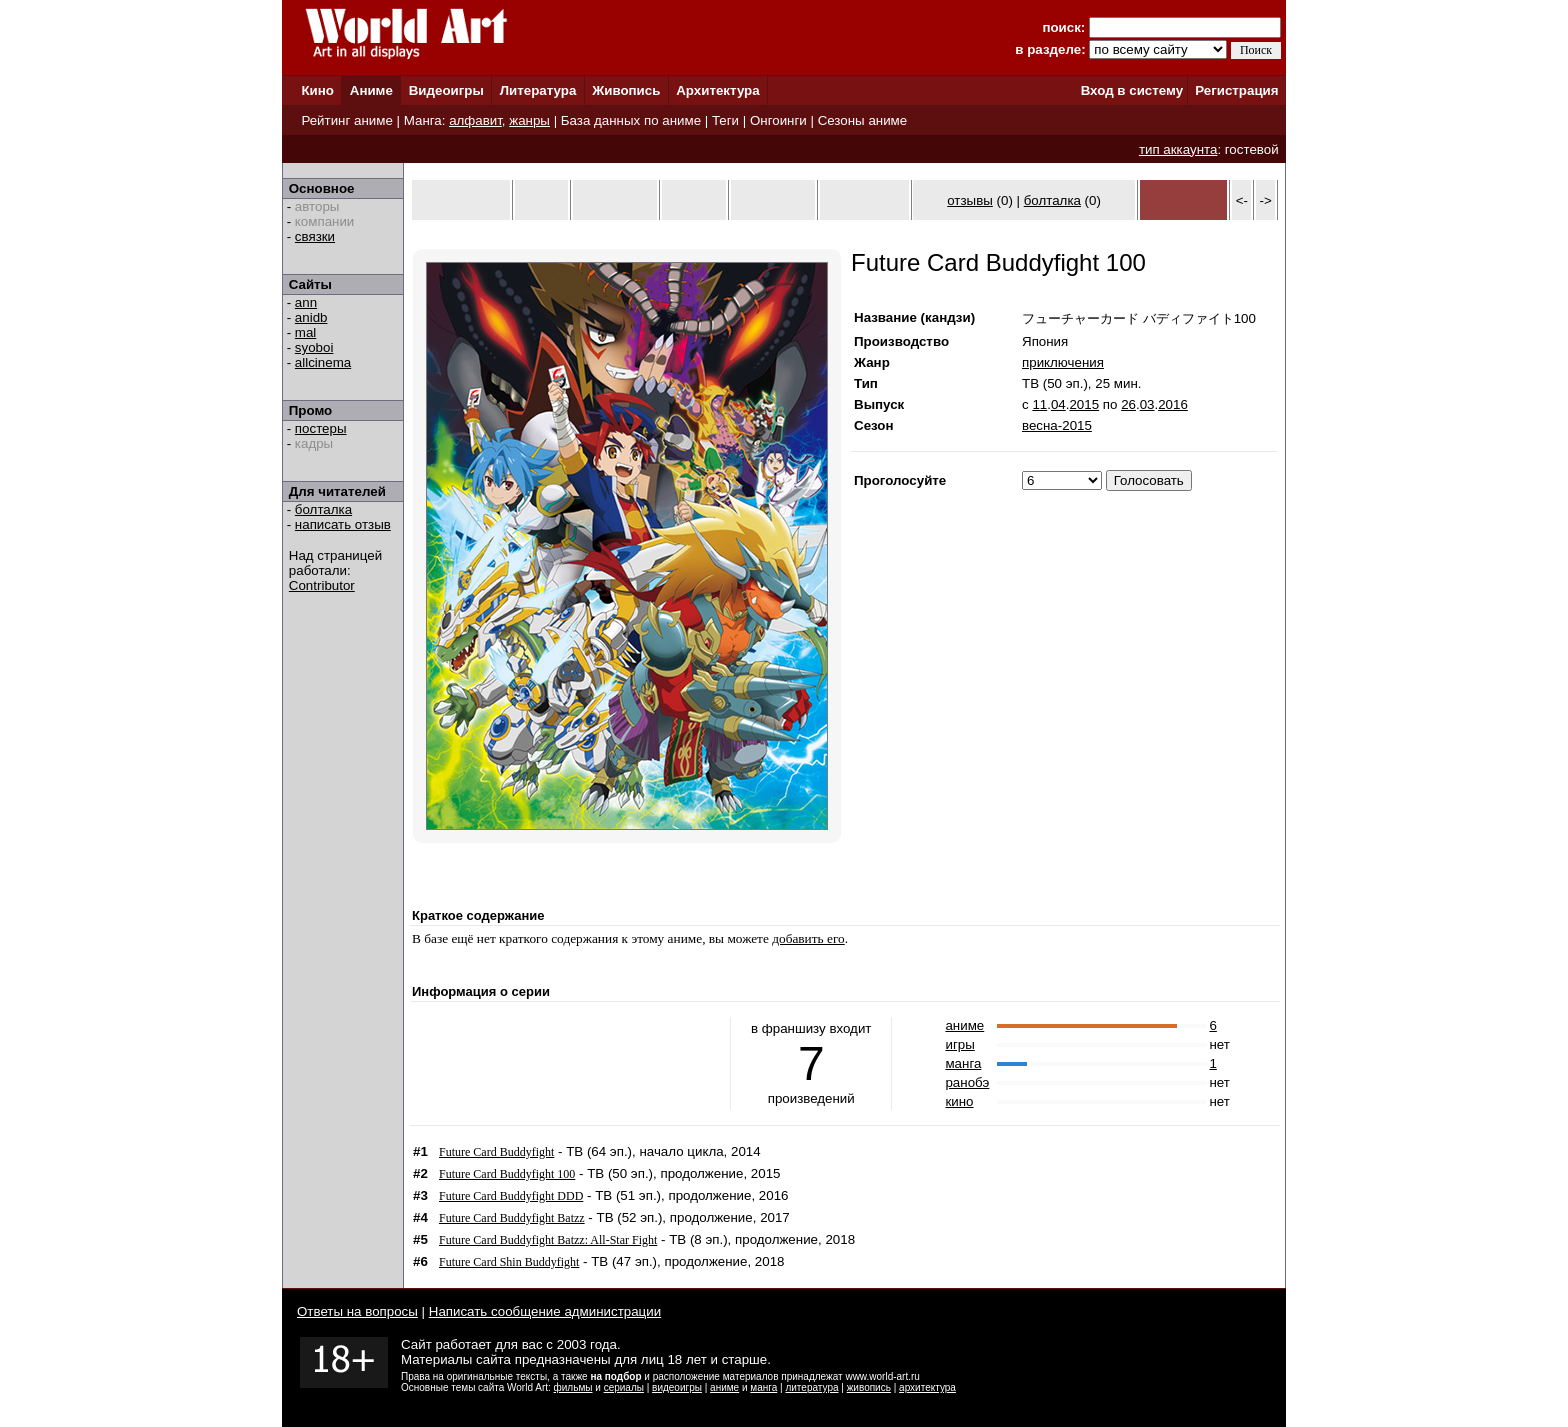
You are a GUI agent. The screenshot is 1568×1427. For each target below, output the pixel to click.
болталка (323, 509)
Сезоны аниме (863, 120)
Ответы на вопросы (357, 1311)
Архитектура (717, 90)
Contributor (322, 585)
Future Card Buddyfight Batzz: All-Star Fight (548, 1240)
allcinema (323, 362)
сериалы (624, 1387)
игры (959, 1044)
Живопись (626, 90)
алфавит (475, 120)
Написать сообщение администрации (545, 1311)
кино (959, 1101)
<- (1242, 200)
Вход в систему (1132, 90)
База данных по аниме (631, 120)
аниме (964, 1025)
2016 (1173, 404)
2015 (1084, 404)
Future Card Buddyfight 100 (507, 1174)
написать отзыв (343, 524)
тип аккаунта (1178, 149)
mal (305, 332)
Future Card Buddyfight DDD (511, 1196)
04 (1058, 404)
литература (811, 1387)
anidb (311, 317)
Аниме (371, 90)
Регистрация (1236, 90)
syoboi (314, 347)
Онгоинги (778, 120)
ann (306, 302)
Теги (725, 120)
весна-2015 (1057, 425)
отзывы (970, 200)
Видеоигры (446, 90)
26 (1128, 404)
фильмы (573, 1387)
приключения (1063, 362)
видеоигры (677, 1387)
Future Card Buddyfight (496, 1152)
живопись (869, 1387)
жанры (529, 120)
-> (1266, 200)
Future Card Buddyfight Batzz (512, 1218)
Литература (538, 90)
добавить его (808, 938)
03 (1147, 404)
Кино (317, 90)
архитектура (927, 1387)
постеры (321, 428)
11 (1039, 404)
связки (315, 236)
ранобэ (967, 1082)
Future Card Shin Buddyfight (509, 1262)
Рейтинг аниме (346, 120)
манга (963, 1063)
